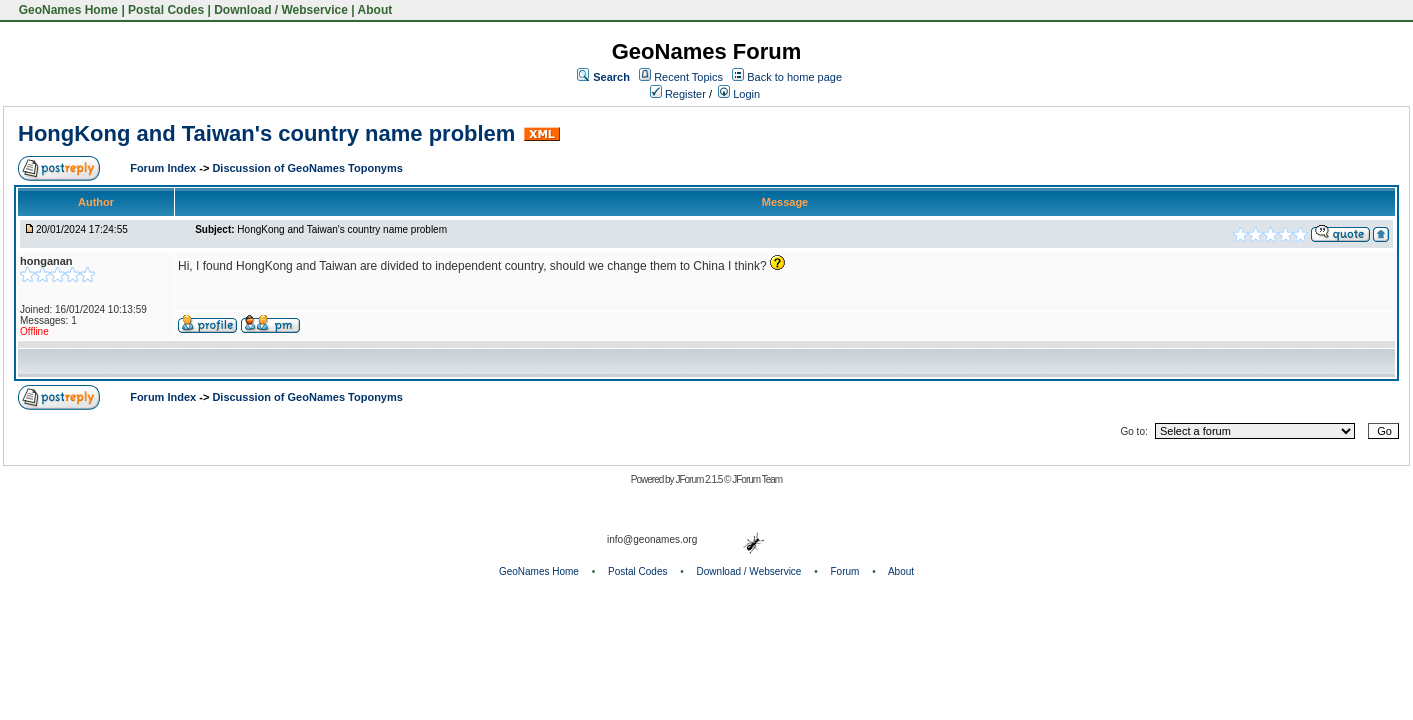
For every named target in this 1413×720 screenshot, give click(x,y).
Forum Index (164, 168)
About (375, 10)
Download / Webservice (281, 10)
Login (739, 94)
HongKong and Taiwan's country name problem (266, 133)
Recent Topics (688, 77)
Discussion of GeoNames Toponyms (307, 168)
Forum (845, 571)
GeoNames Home (66, 10)
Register (678, 94)
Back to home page (794, 77)
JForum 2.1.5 (699, 479)
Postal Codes (166, 10)
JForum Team (757, 479)
